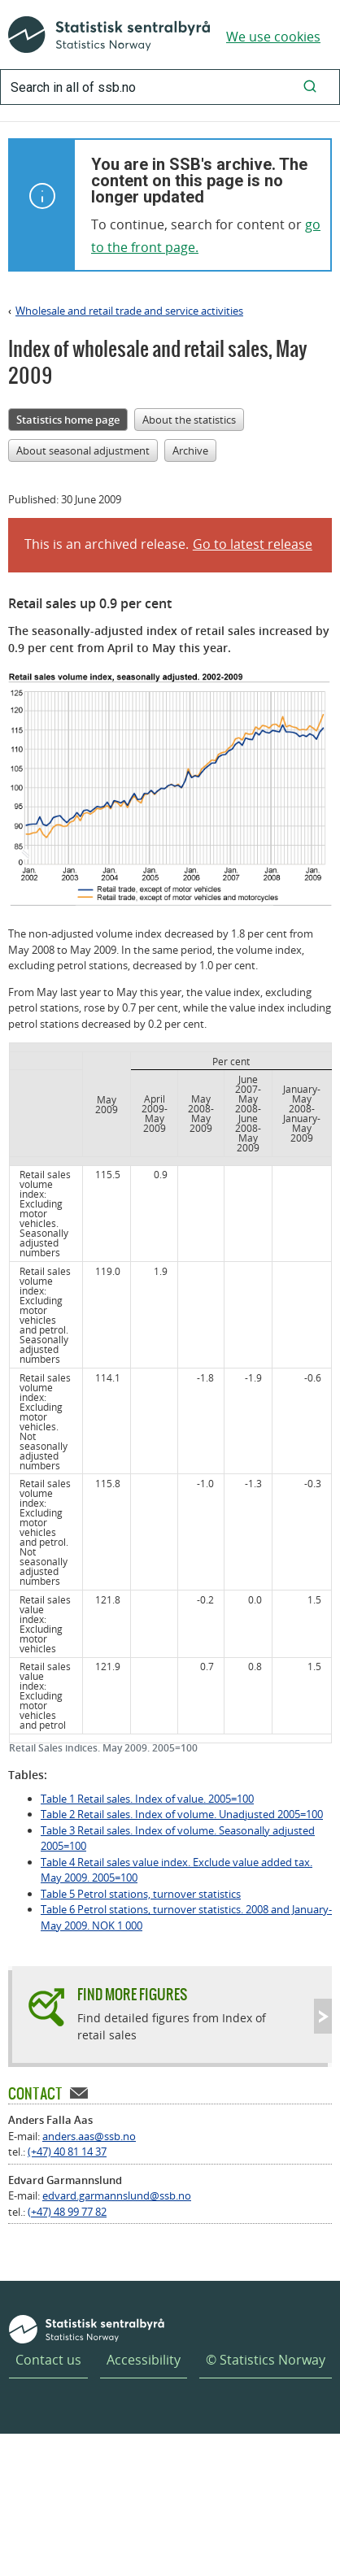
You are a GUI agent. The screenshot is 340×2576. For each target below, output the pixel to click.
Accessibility (144, 2360)
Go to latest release (252, 544)
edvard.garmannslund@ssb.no (116, 2195)
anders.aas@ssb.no (89, 2136)
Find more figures (132, 1994)
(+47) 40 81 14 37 (67, 2151)
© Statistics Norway (265, 2360)
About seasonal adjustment (83, 450)
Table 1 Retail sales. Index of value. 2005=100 (147, 1798)
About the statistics (189, 419)
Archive (190, 450)
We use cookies (273, 37)
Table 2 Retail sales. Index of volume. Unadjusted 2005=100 (182, 1814)
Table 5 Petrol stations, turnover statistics (141, 1893)
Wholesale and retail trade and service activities (129, 310)
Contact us (48, 2360)
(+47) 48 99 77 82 (67, 2211)
